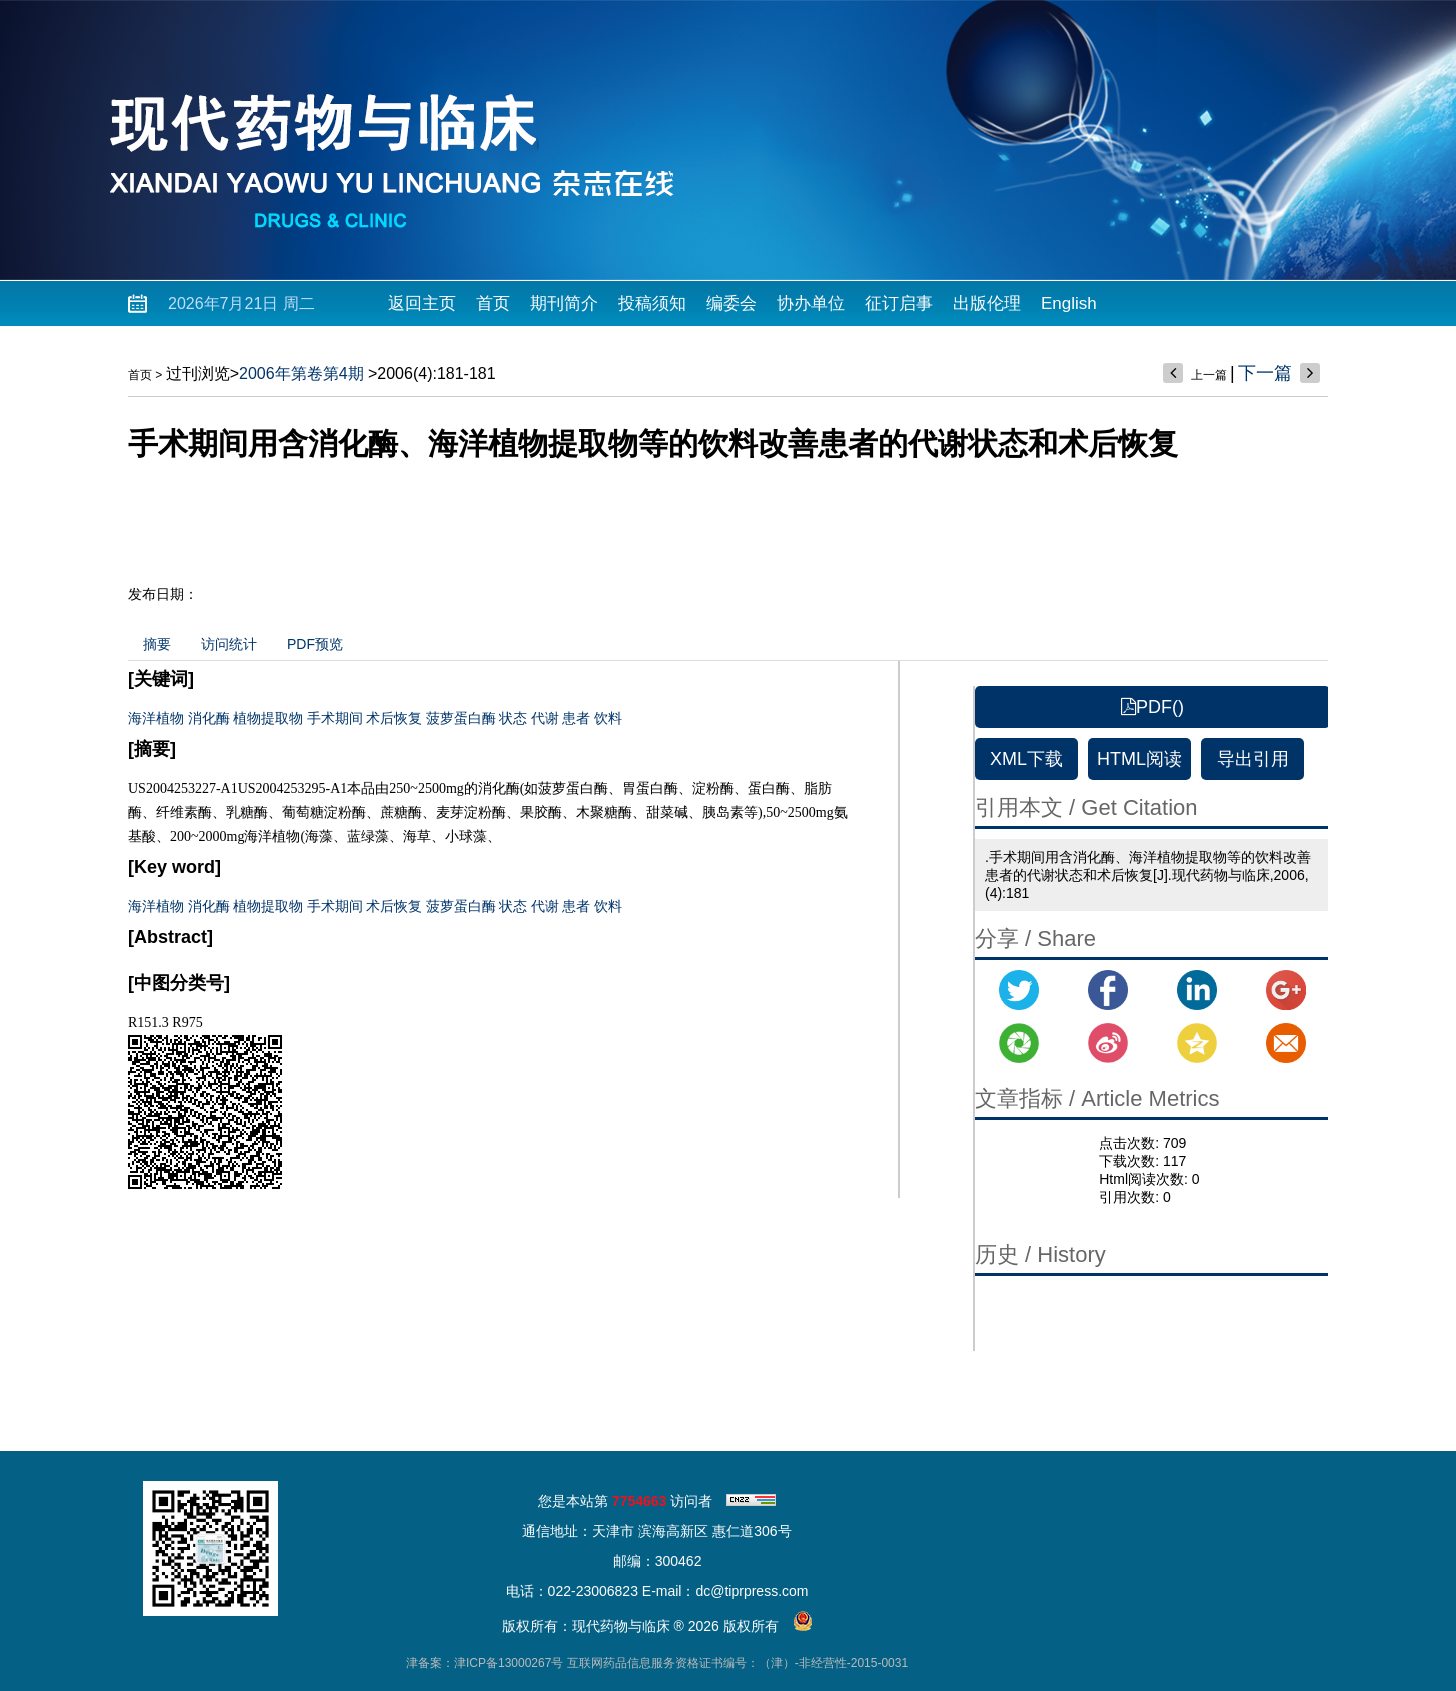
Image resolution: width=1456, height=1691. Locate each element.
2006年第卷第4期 (301, 373)
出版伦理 (987, 303)
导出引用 (1253, 759)
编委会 (731, 303)
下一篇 (1265, 373)
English (1069, 303)
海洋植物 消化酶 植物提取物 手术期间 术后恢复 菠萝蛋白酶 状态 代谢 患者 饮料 (375, 718)
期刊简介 (564, 303)
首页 (493, 303)
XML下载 (1026, 759)
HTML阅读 (1139, 759)
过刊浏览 (198, 373)
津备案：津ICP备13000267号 (484, 1663)
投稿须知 (652, 303)
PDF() (1152, 707)
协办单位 (811, 303)
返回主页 (422, 303)
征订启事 (899, 303)
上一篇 (1209, 375)
